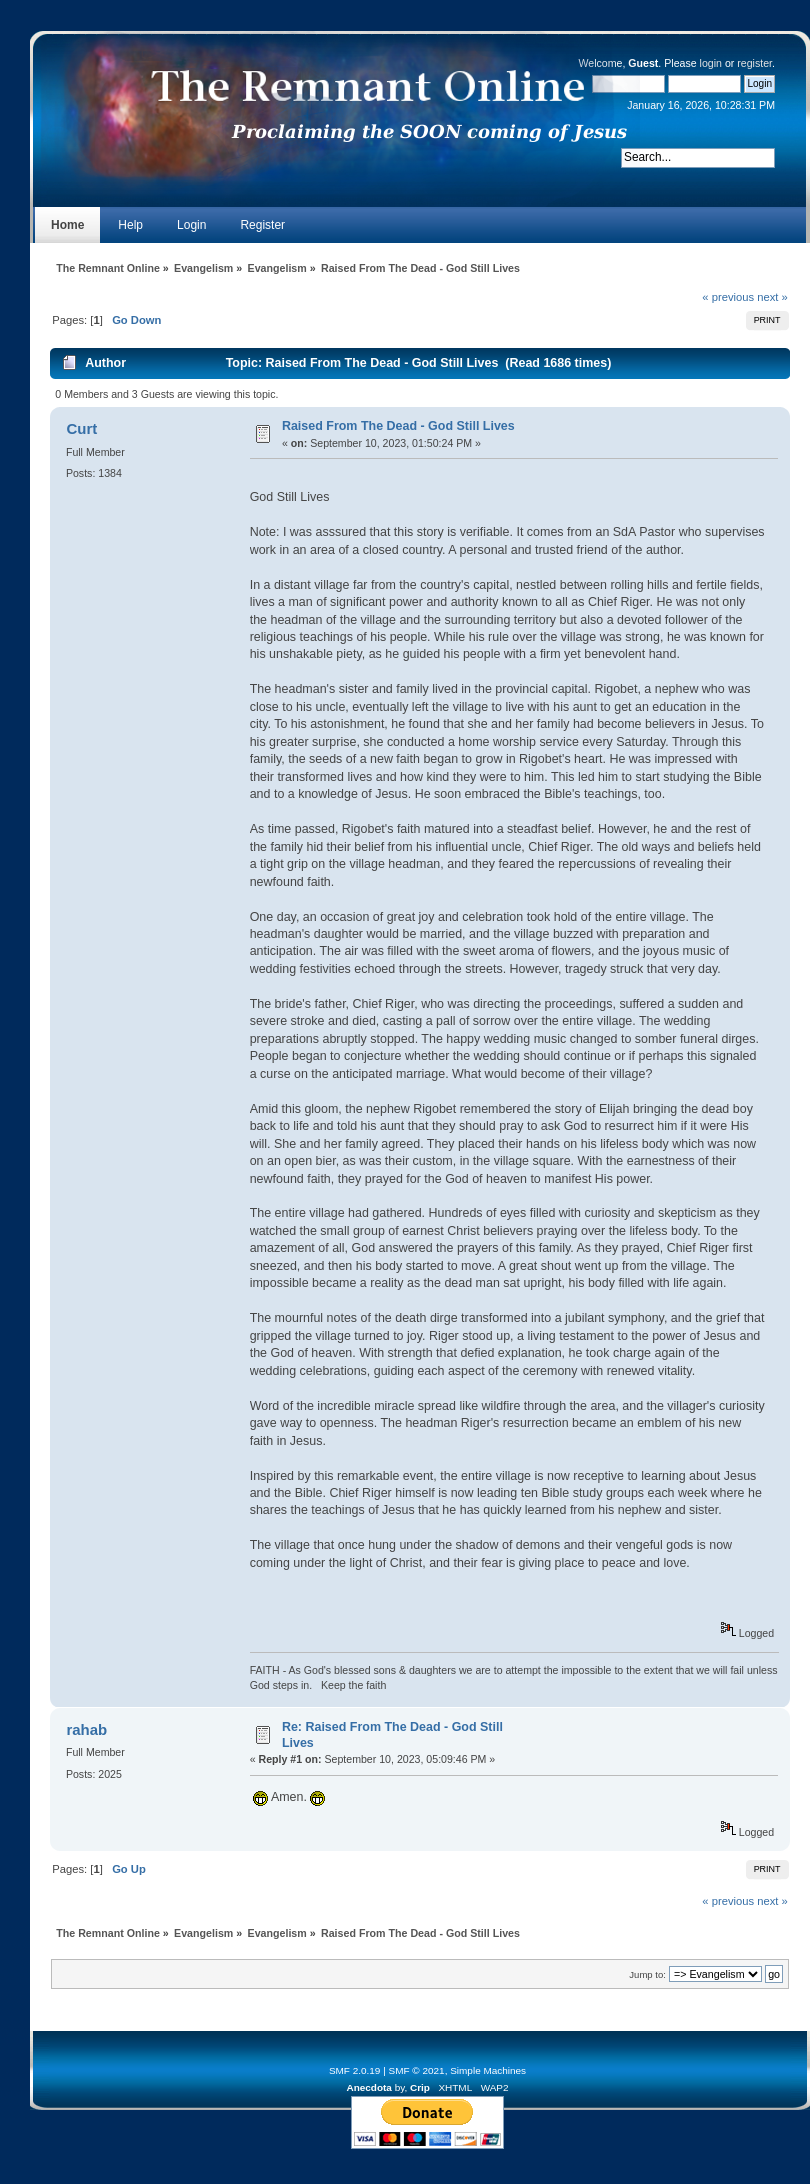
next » (772, 297)
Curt (81, 428)
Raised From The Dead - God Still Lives (398, 426)
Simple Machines (488, 2070)
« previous (728, 297)
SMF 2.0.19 (355, 2070)
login (711, 63)
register (754, 63)
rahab (86, 1729)
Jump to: (647, 1974)
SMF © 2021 (417, 2070)
